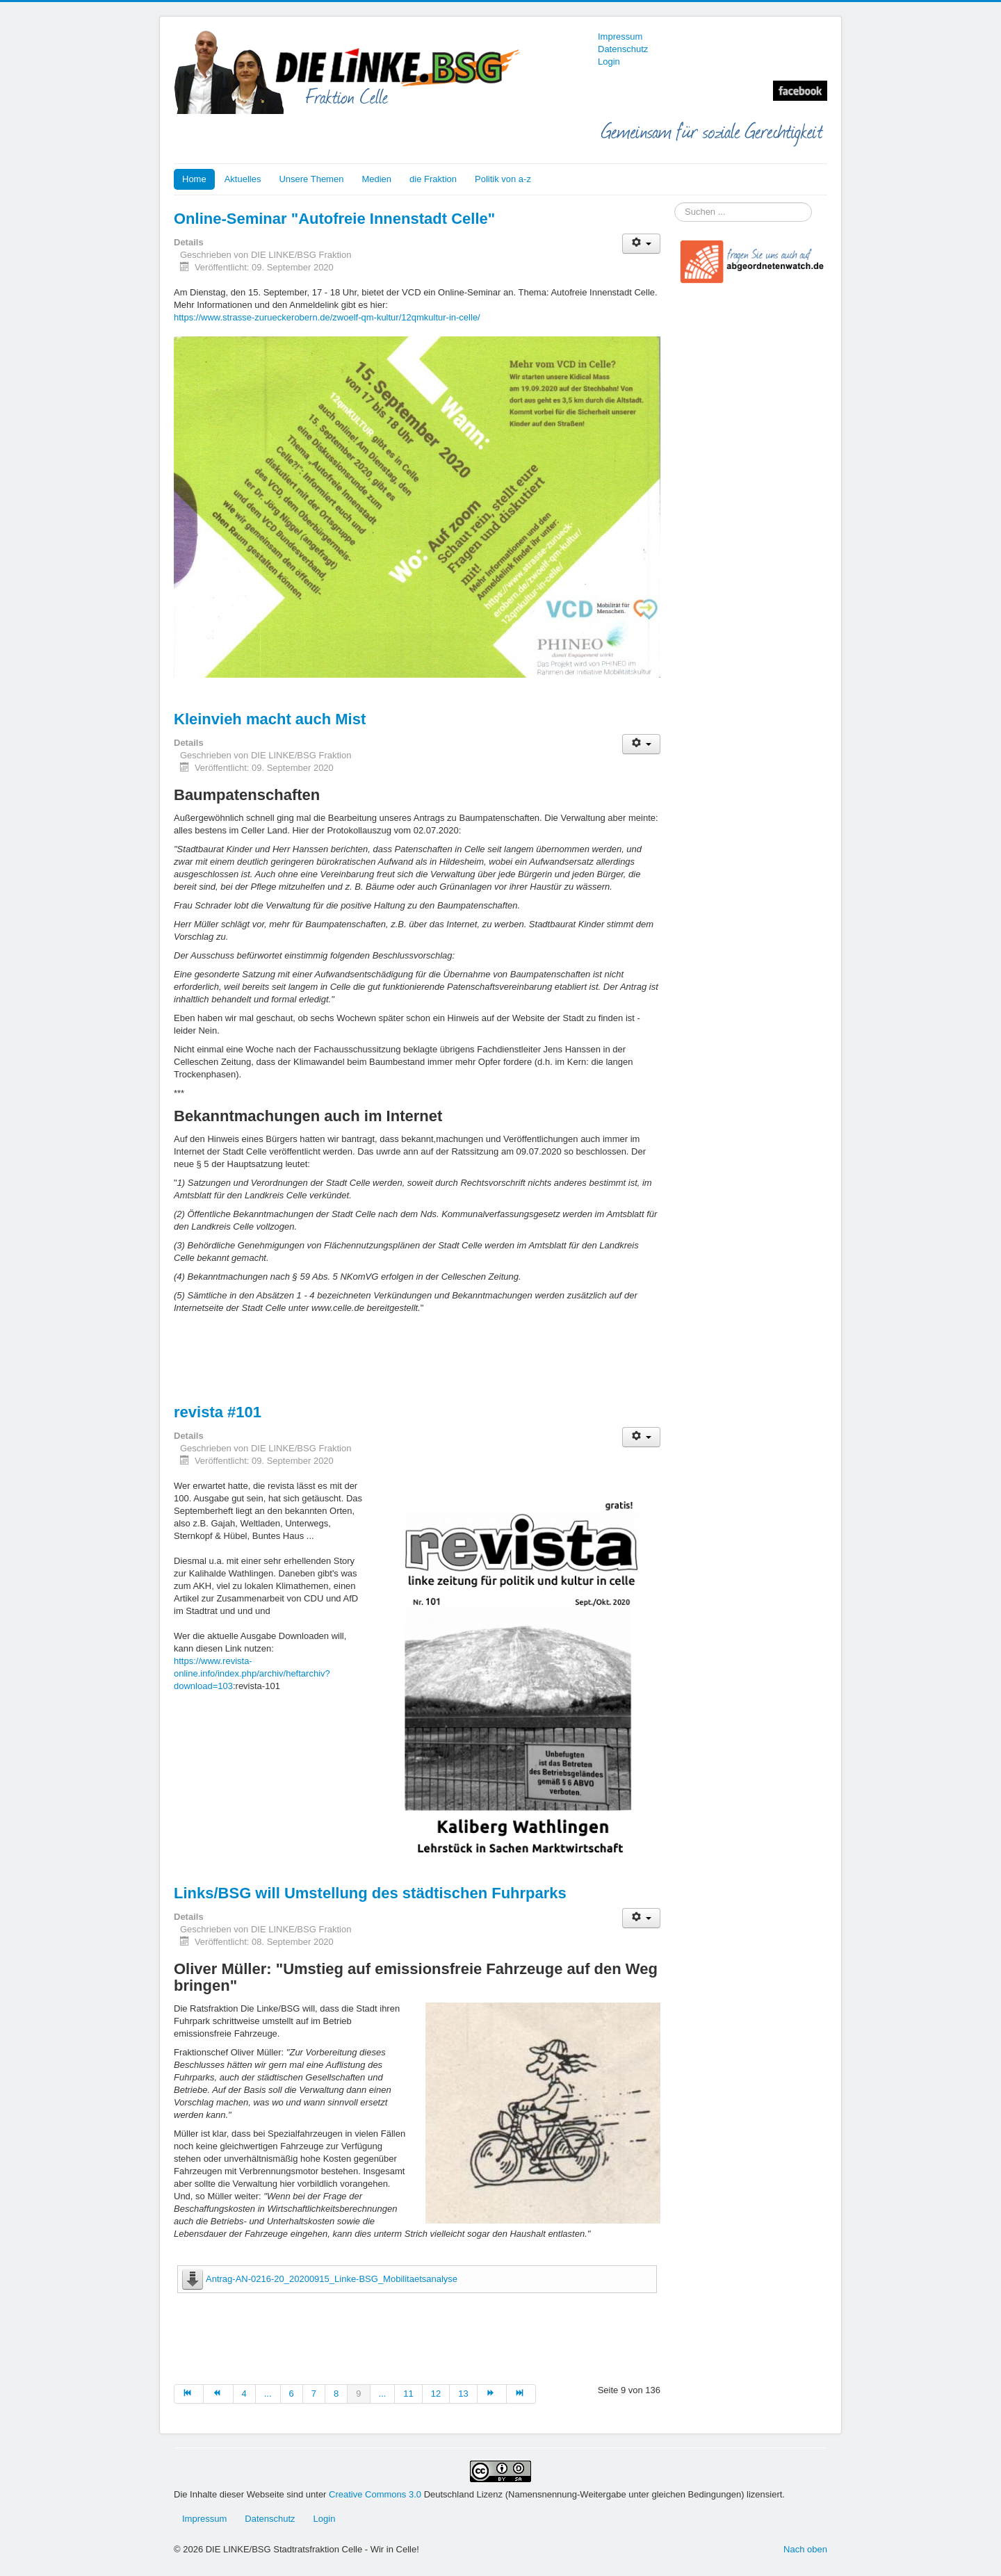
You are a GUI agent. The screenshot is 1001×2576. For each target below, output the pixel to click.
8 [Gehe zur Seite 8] (336, 2393)
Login (609, 61)
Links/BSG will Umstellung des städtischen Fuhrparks (370, 1893)
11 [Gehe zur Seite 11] (408, 2393)
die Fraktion (433, 179)
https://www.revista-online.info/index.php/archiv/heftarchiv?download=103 (252, 1673)
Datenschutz (623, 49)
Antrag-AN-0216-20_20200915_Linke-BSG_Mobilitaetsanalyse (331, 2279)
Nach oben (805, 2549)
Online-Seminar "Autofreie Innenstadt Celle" (334, 218)
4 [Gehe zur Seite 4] (244, 2393)
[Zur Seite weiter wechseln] (492, 2394)
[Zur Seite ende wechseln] (521, 2394)
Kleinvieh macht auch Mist (270, 719)
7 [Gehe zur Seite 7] (313, 2393)
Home (194, 179)
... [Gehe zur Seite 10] (382, 2393)
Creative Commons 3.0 (376, 2494)
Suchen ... (674, 202)
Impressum (620, 36)
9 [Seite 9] (358, 2393)
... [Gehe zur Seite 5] (268, 2393)
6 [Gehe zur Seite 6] (291, 2393)
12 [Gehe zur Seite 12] (436, 2393)
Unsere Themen (311, 179)
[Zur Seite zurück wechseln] (218, 2394)
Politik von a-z (503, 179)
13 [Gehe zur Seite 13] (463, 2393)
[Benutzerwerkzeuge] (641, 244)
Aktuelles (243, 179)
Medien (376, 179)
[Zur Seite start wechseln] (189, 2394)
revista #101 (217, 1412)
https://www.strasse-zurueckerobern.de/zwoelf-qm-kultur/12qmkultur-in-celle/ (327, 317)
